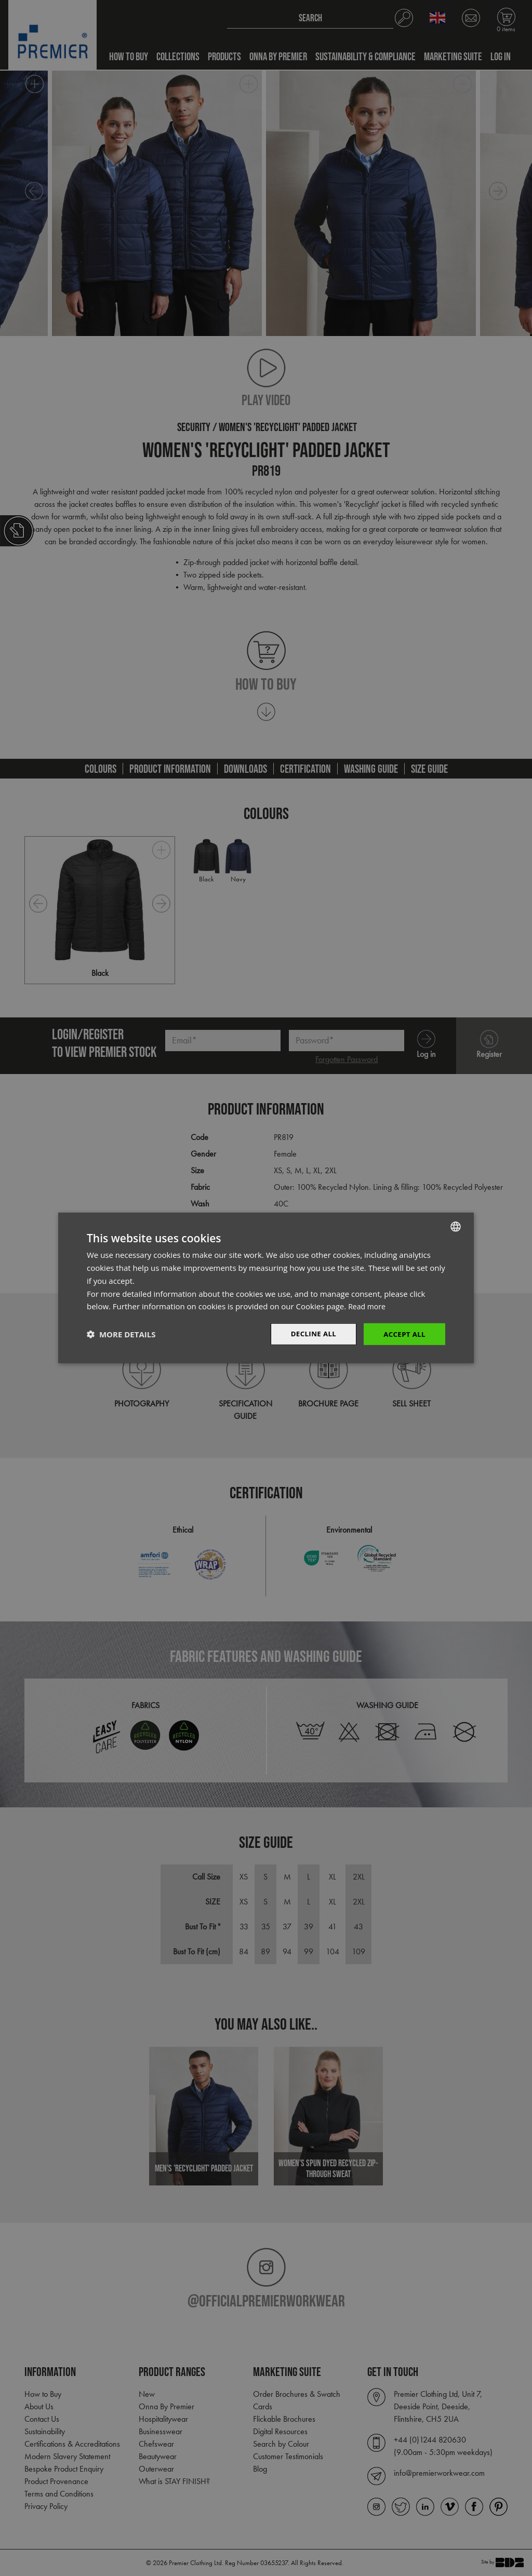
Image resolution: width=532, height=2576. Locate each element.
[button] (121, 1334)
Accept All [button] (403, 1334)
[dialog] (266, 1288)
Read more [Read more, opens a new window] (368, 1305)
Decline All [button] (310, 1334)
